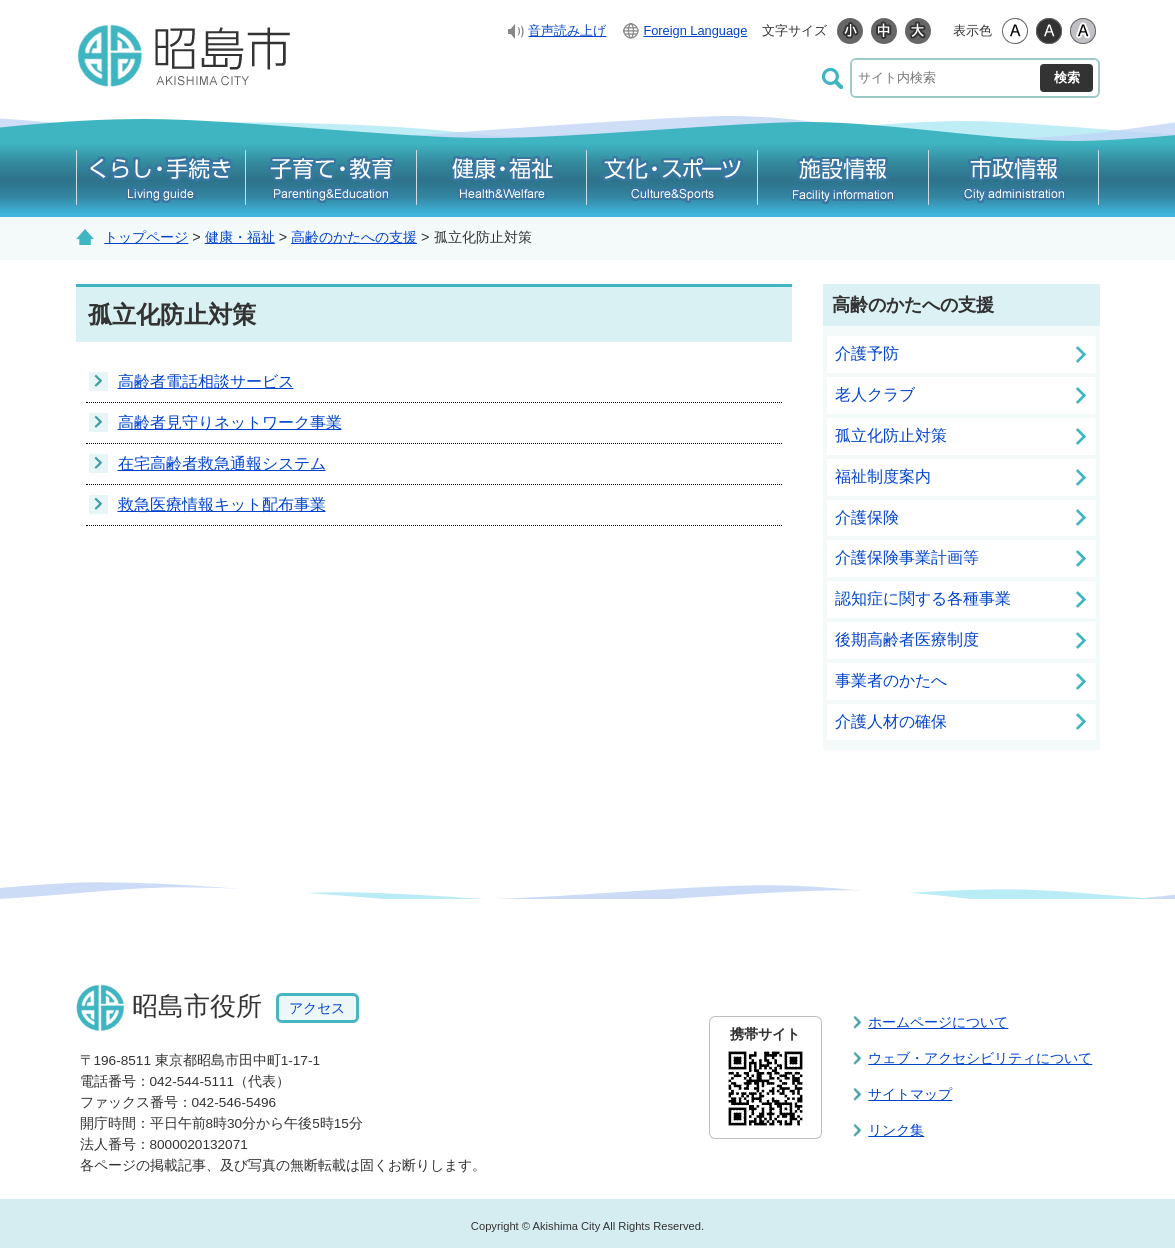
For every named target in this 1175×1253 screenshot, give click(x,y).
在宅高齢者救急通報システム (222, 463)
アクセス (317, 1008)
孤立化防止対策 (891, 435)
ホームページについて (938, 1022)
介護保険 (867, 517)
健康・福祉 (240, 237)
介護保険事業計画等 (907, 557)
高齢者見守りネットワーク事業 (230, 422)
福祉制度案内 (883, 476)
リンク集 (896, 1130)
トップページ (146, 237)
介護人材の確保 (891, 721)
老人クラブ (875, 394)
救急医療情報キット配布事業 (222, 504)
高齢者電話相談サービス (206, 381)
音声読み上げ (567, 30)
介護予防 (867, 353)
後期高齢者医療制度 (907, 639)
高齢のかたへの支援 (354, 237)
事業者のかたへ (891, 680)
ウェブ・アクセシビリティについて (980, 1058)
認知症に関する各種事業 (923, 598)
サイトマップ (910, 1094)
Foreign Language (695, 30)
